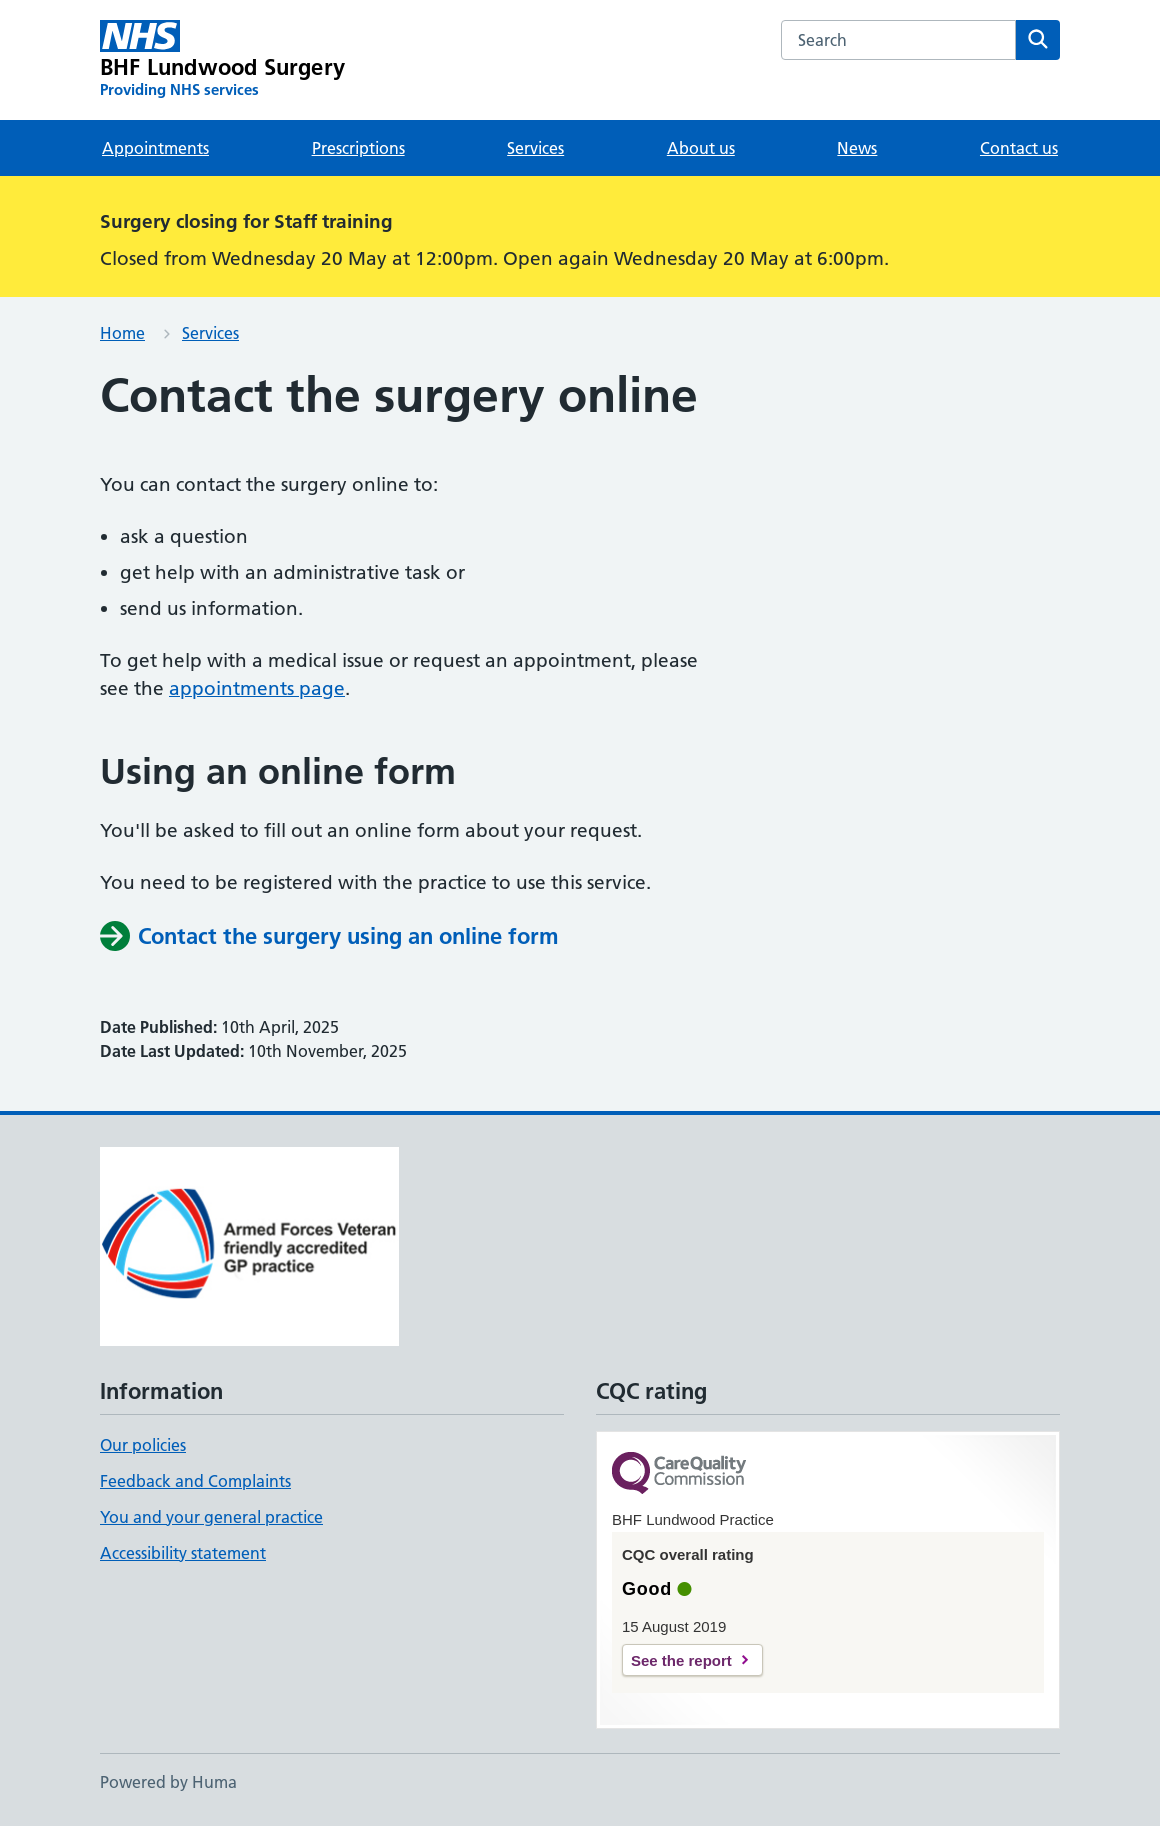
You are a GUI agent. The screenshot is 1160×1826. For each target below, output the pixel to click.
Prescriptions (358, 148)
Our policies (143, 1445)
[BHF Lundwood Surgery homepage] (222, 60)
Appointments (155, 148)
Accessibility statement (183, 1553)
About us (701, 148)
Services (535, 148)
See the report (681, 1660)
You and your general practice (211, 1517)
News (857, 148)
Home (122, 333)
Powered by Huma (168, 1782)
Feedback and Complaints (195, 1481)
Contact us (1019, 148)
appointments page (257, 688)
